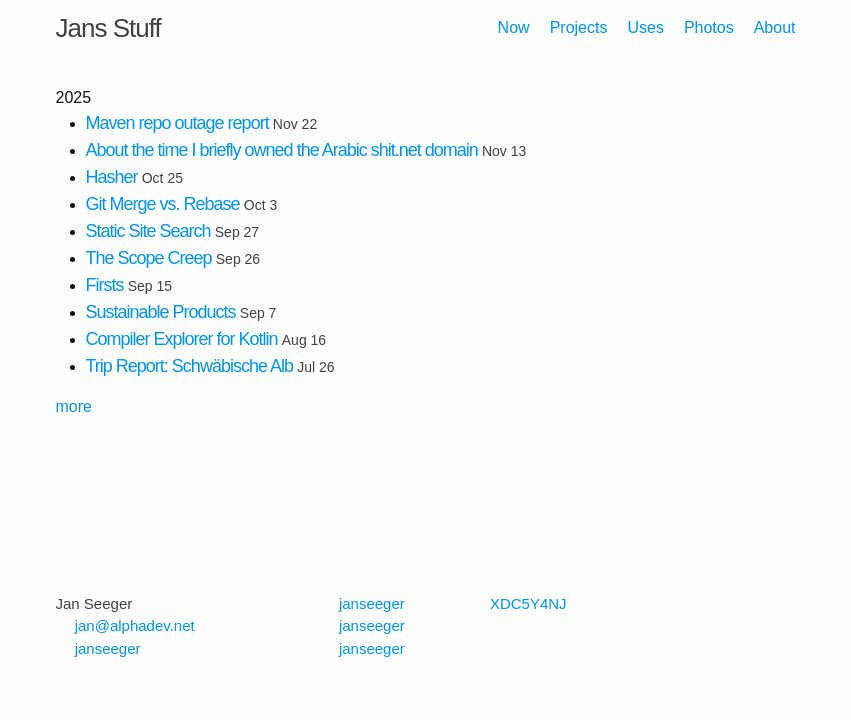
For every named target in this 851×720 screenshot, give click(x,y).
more (74, 406)
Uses (645, 27)
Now (514, 27)
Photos (709, 27)
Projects (579, 27)
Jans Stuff (108, 28)
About (775, 27)
